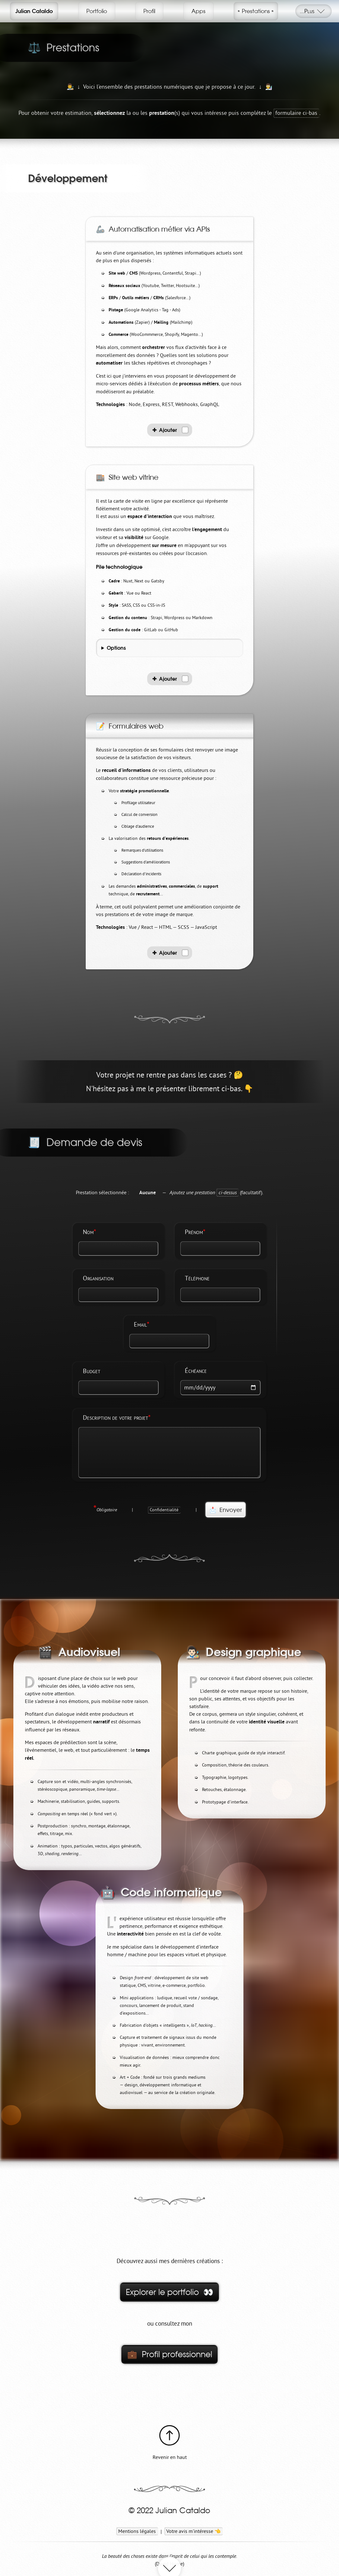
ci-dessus (228, 1192)
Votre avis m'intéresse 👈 (193, 2531)
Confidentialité (164, 1510)
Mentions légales (137, 2531)
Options (116, 647)
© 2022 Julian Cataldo (169, 2510)
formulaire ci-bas (296, 112)
